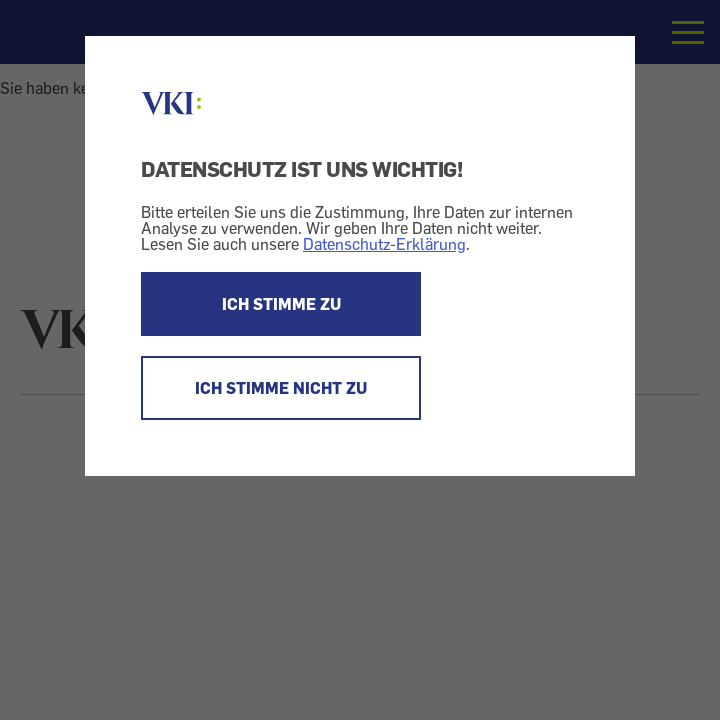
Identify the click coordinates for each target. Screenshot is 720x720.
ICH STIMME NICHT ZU (281, 388)
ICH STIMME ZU (281, 304)
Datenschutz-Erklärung (384, 244)
